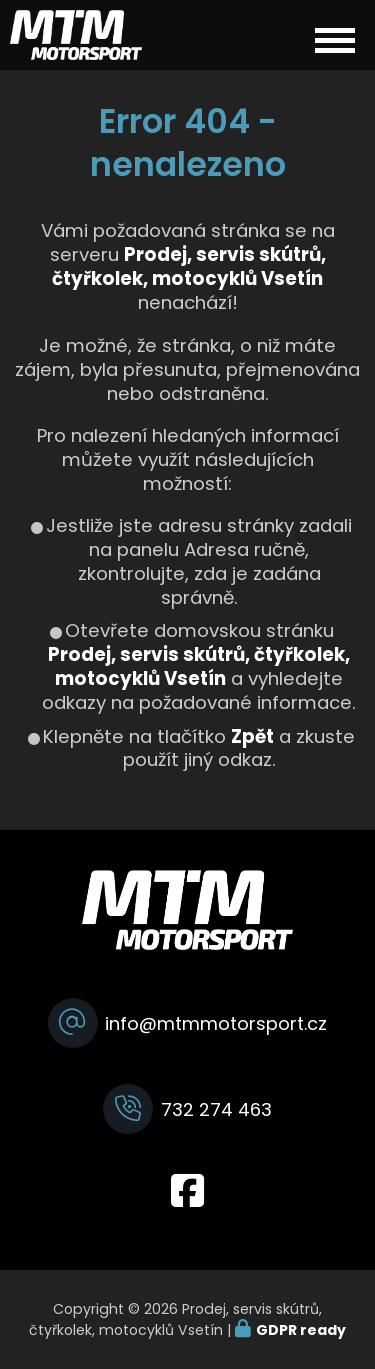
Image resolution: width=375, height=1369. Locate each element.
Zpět (252, 736)
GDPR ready (301, 1330)
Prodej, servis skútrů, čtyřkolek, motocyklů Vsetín (199, 666)
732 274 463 (216, 1109)
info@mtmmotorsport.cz (216, 1023)
